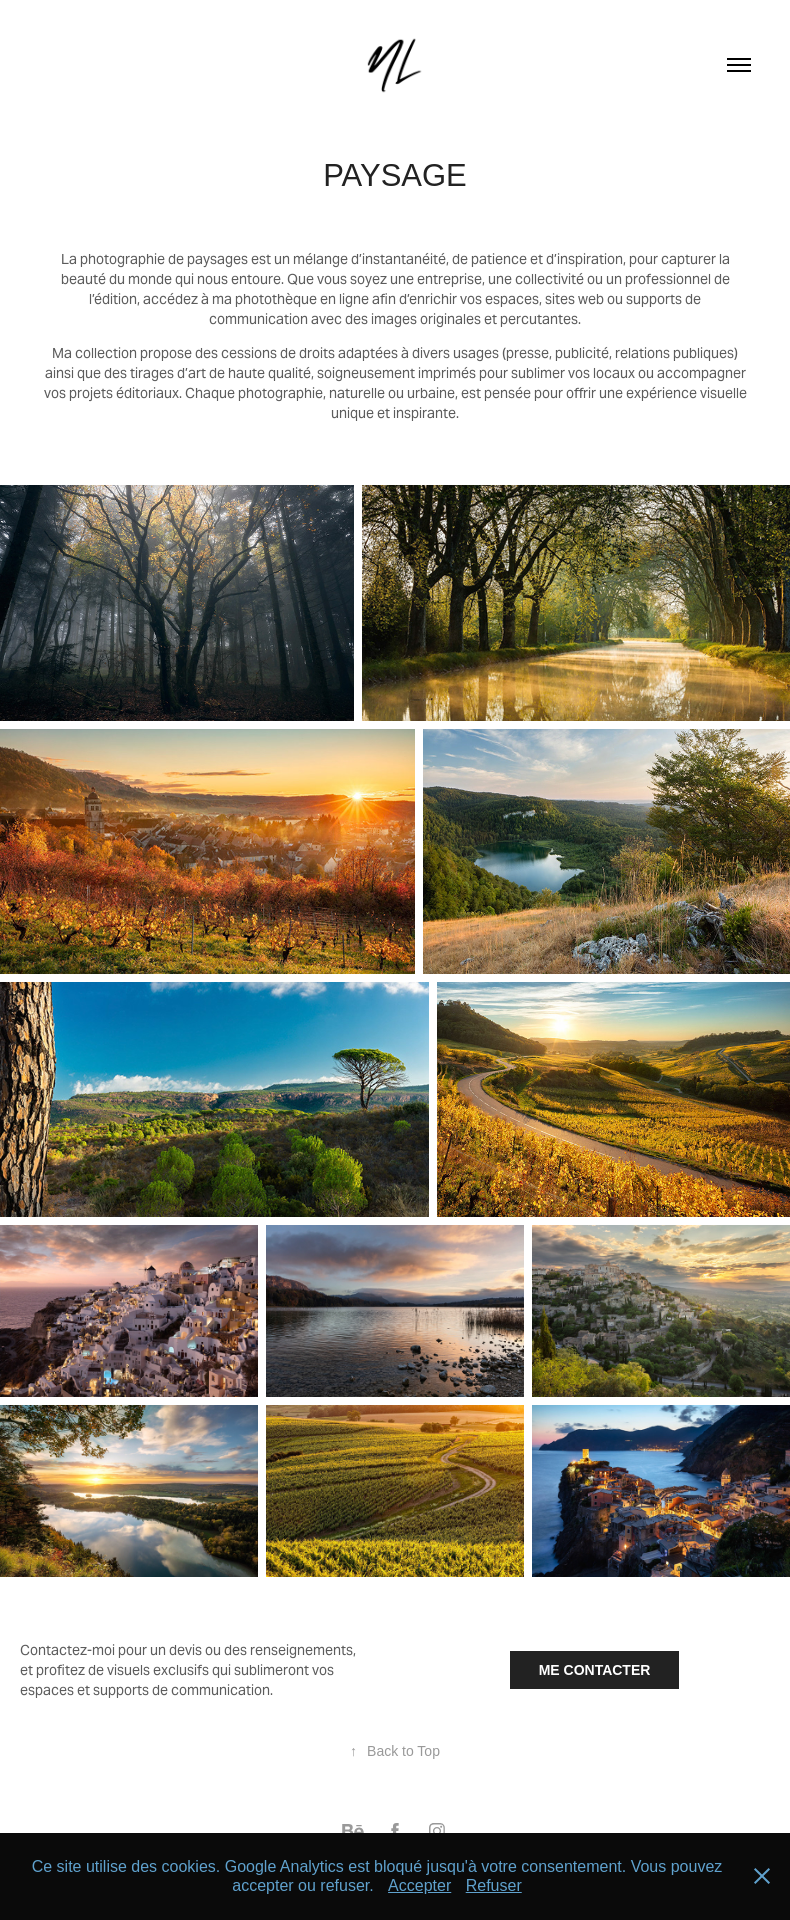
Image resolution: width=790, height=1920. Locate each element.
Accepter (419, 1885)
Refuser (494, 1885)
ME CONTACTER (595, 1670)
